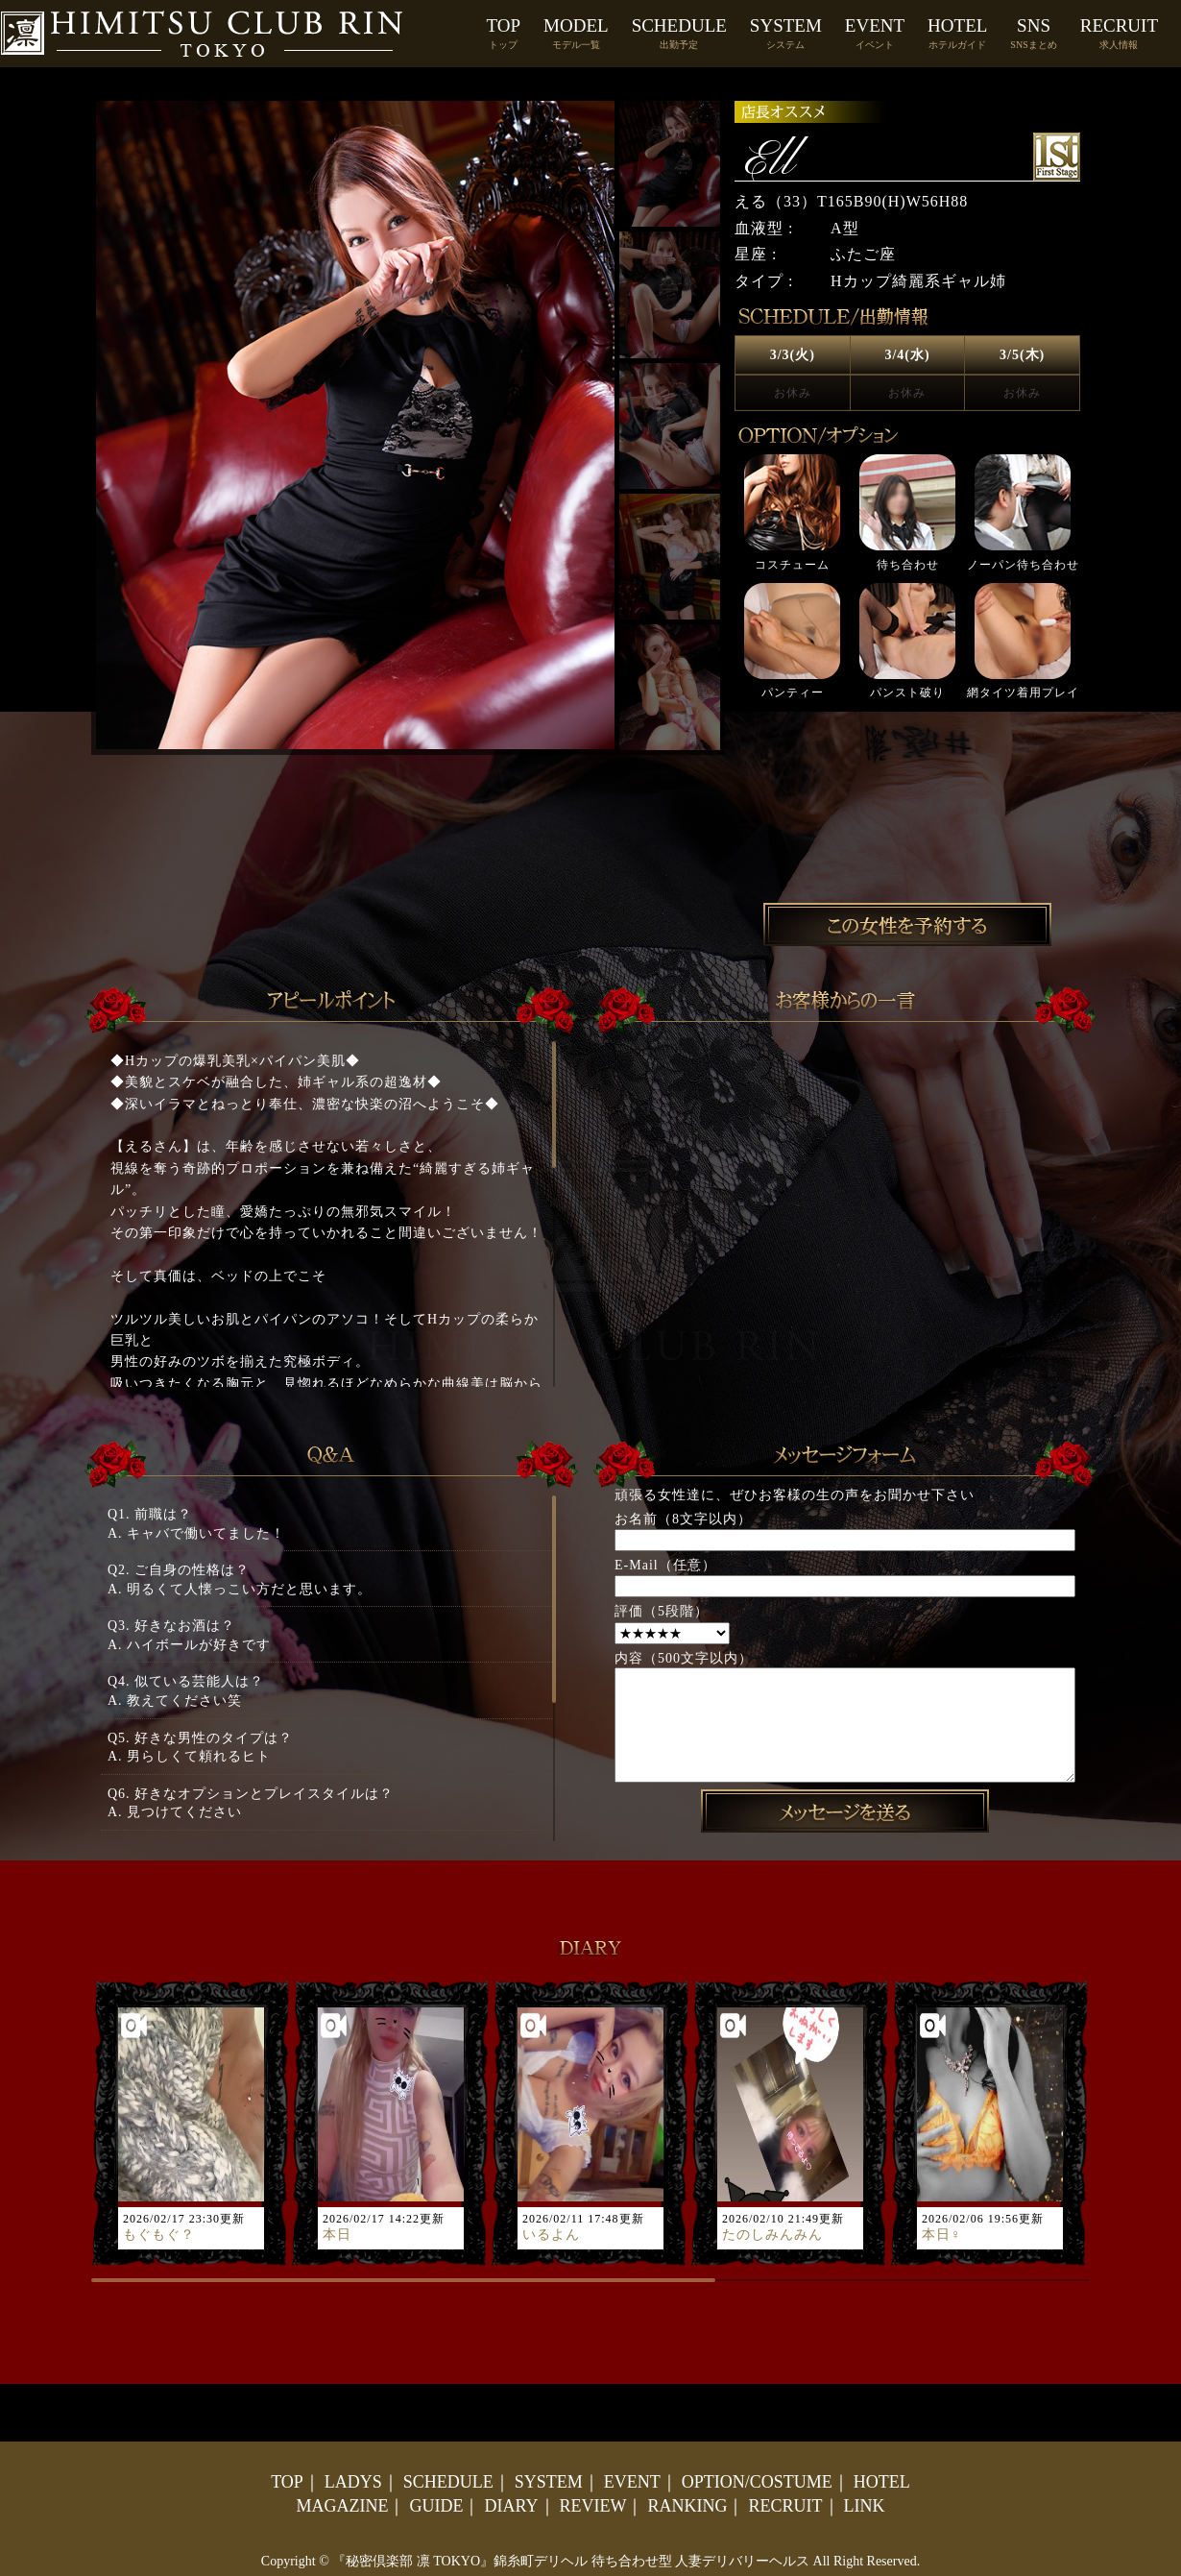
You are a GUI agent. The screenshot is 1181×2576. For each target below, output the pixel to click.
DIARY (511, 2505)
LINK (864, 2505)
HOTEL (957, 33)
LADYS (353, 2481)
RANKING (687, 2505)
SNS (1033, 33)
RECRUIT (1119, 33)
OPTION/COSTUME (757, 2481)
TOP (504, 33)
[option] (907, 577)
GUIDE (436, 2505)
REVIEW (593, 2505)
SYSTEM (786, 33)
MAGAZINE (342, 2505)
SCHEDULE (679, 33)
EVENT (874, 33)
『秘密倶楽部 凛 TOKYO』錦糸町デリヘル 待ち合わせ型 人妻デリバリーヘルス (570, 2561)
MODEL (576, 33)
